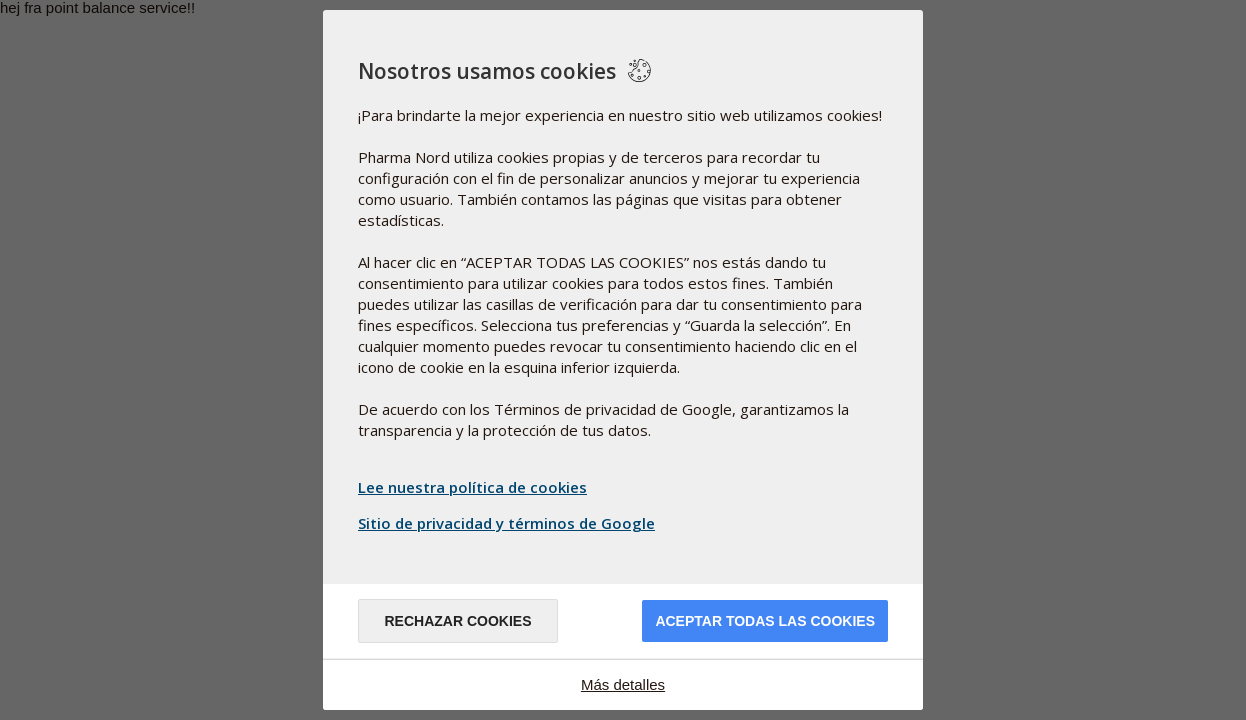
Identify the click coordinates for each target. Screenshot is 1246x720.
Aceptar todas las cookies (765, 621)
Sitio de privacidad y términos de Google (509, 523)
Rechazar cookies (457, 621)
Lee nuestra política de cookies (472, 487)
